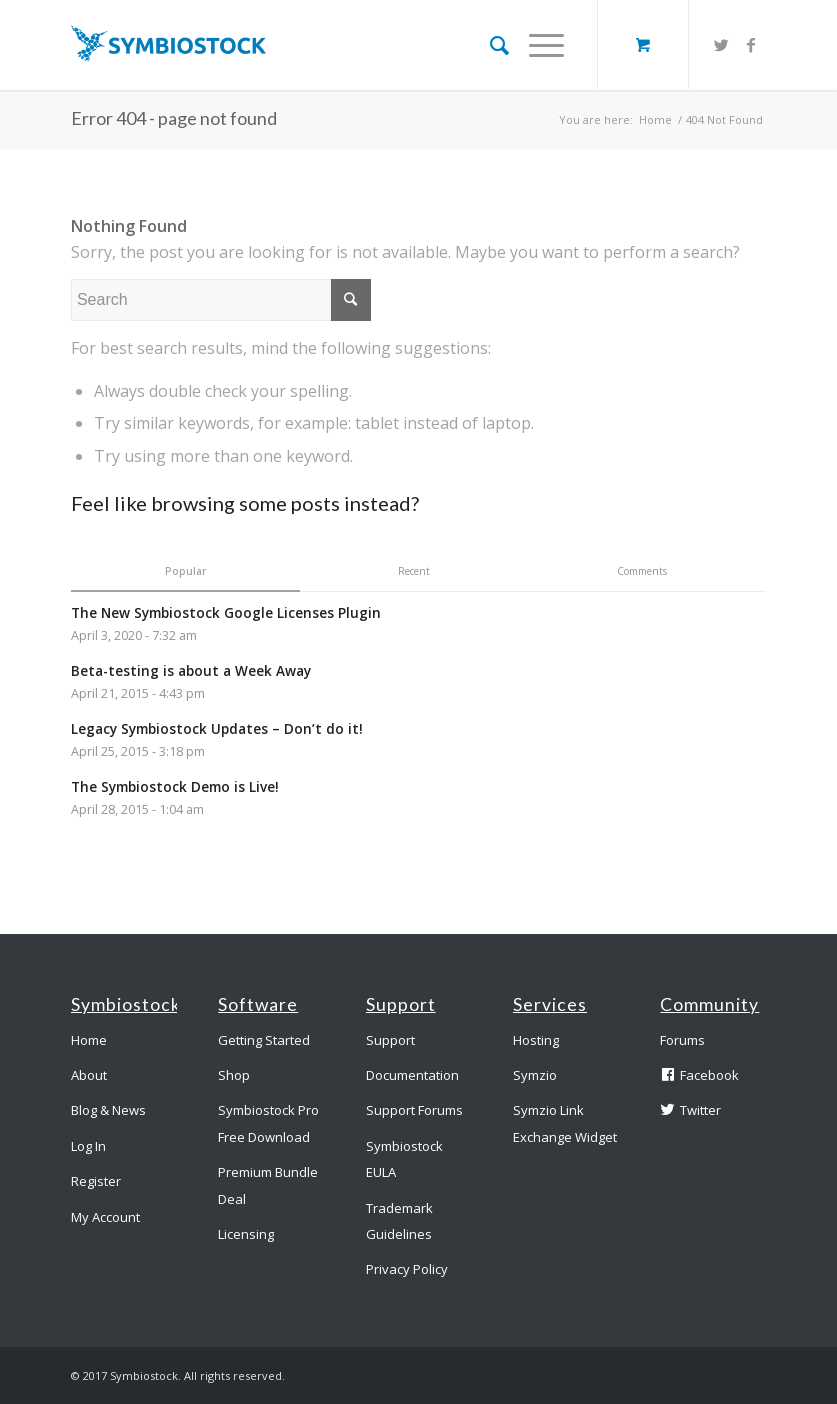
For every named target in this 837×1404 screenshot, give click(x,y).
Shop (234, 1075)
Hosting (536, 1040)
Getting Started (264, 1040)
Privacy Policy (407, 1269)
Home (655, 119)
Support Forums (414, 1110)
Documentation (412, 1075)
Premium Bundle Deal (268, 1185)
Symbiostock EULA (404, 1159)
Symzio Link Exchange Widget (565, 1123)
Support (390, 1040)
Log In (88, 1146)
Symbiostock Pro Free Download (268, 1123)
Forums (682, 1040)
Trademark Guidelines (399, 1221)
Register (96, 1181)
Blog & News (108, 1110)
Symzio (535, 1075)
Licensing (246, 1234)
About (89, 1075)
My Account (105, 1217)
